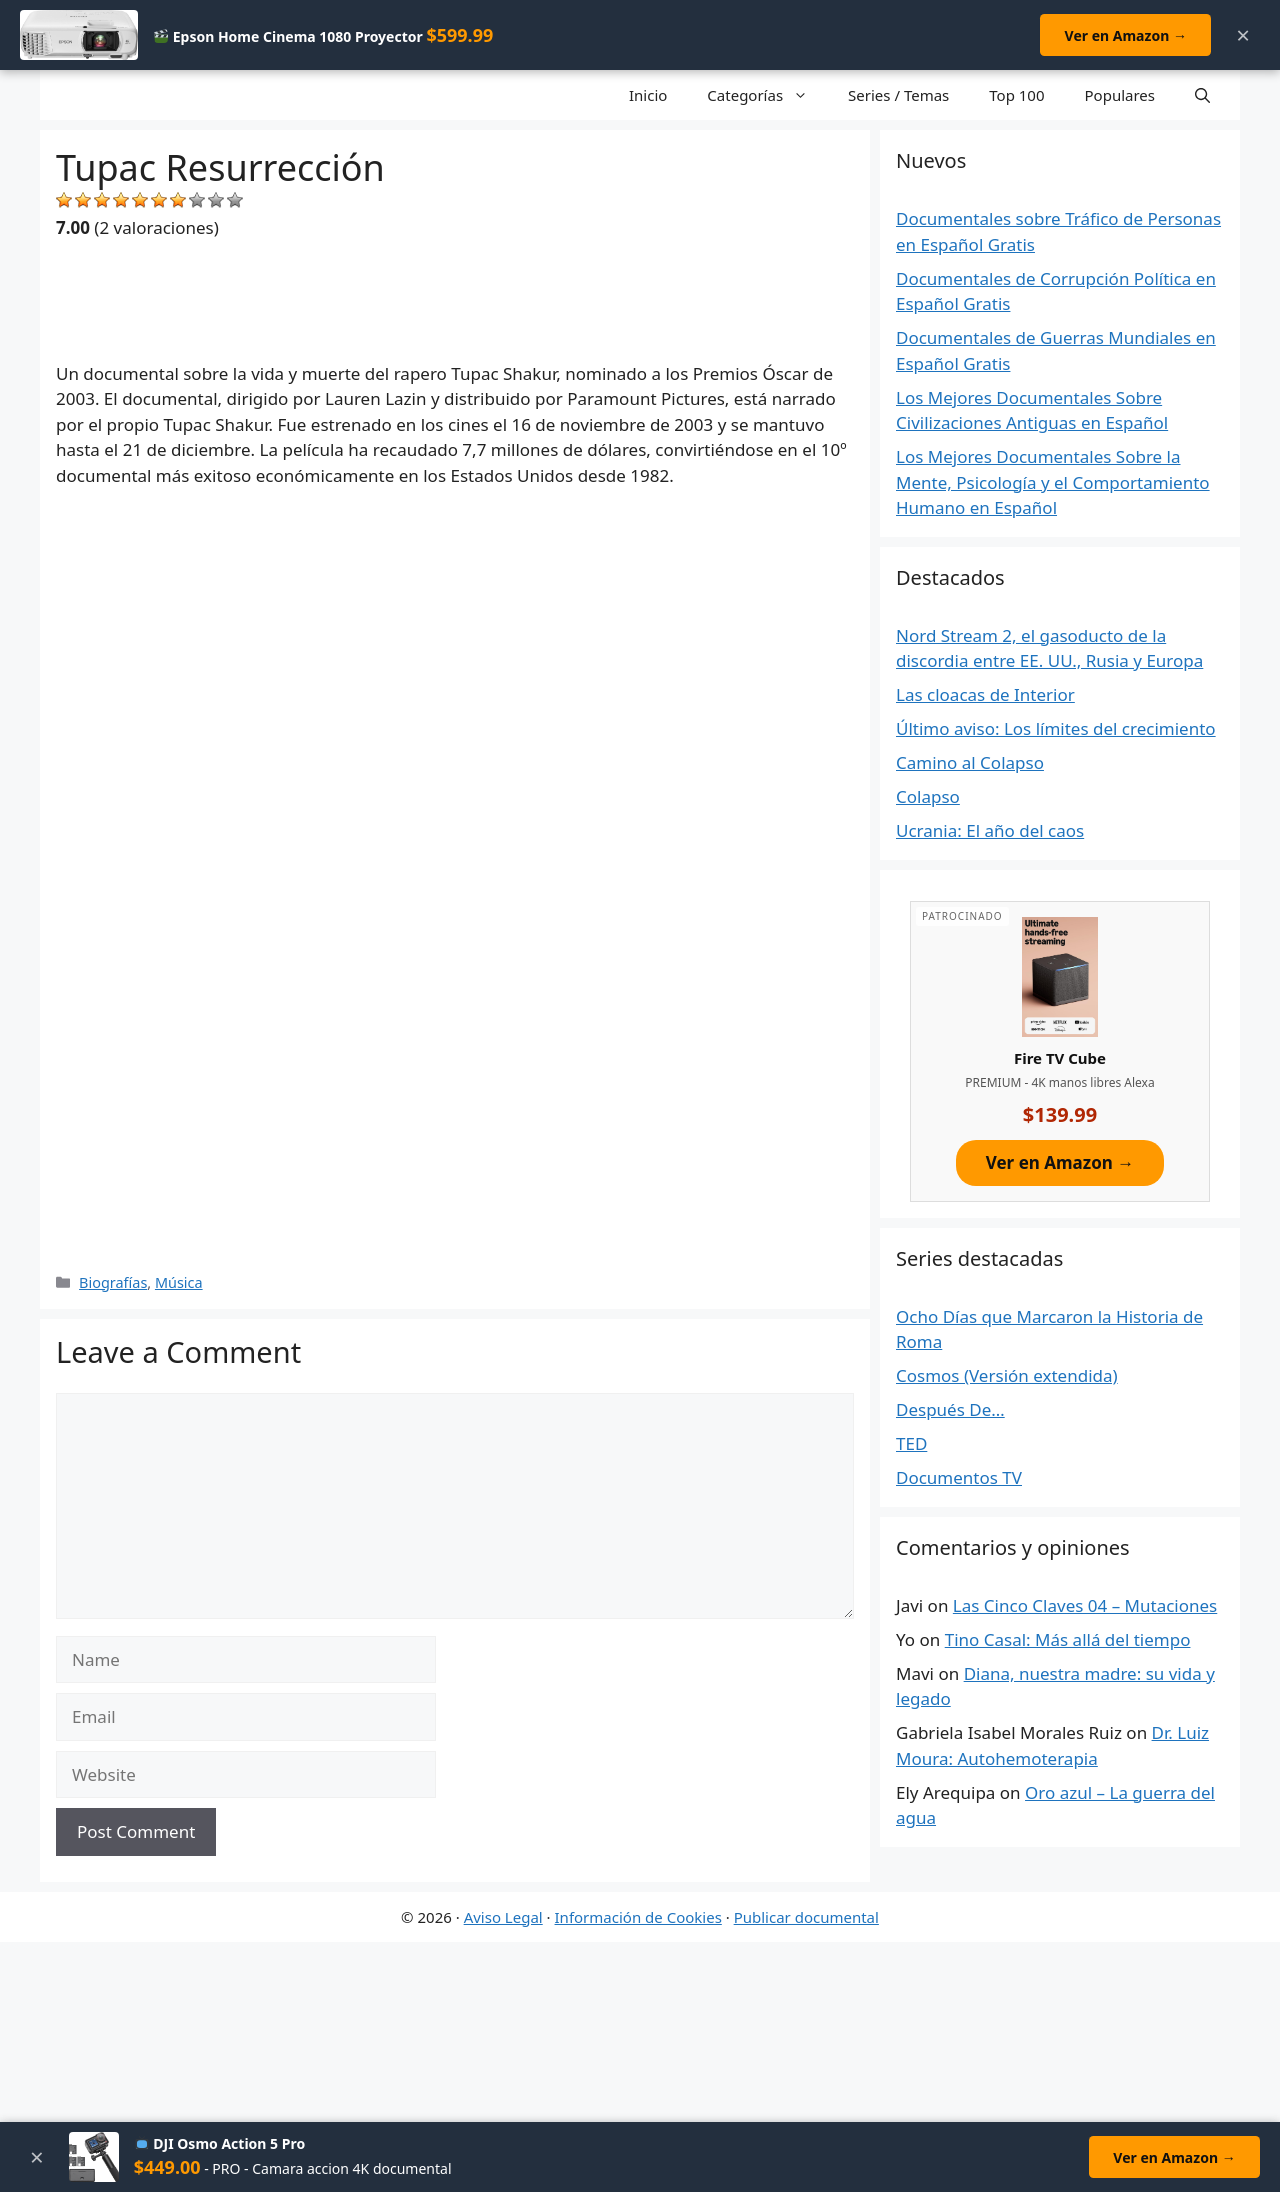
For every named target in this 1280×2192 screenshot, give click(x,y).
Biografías (113, 1282)
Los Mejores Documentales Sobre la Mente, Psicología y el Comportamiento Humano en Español (1053, 482)
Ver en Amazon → (1125, 35)
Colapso (928, 796)
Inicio (648, 95)
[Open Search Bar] (1202, 95)
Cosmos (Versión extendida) (1007, 1375)
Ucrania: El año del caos (990, 830)
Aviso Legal (503, 1917)
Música (179, 1282)
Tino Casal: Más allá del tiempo (1068, 1639)
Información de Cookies (638, 1917)
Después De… (950, 1409)
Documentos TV (959, 1477)
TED (911, 1443)
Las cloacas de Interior (985, 694)
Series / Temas (898, 95)
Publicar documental (806, 1917)
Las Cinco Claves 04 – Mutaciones (1085, 1605)
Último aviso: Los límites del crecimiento (1056, 728)
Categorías (767, 95)
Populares (1120, 95)
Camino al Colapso (970, 762)
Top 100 (1016, 95)
